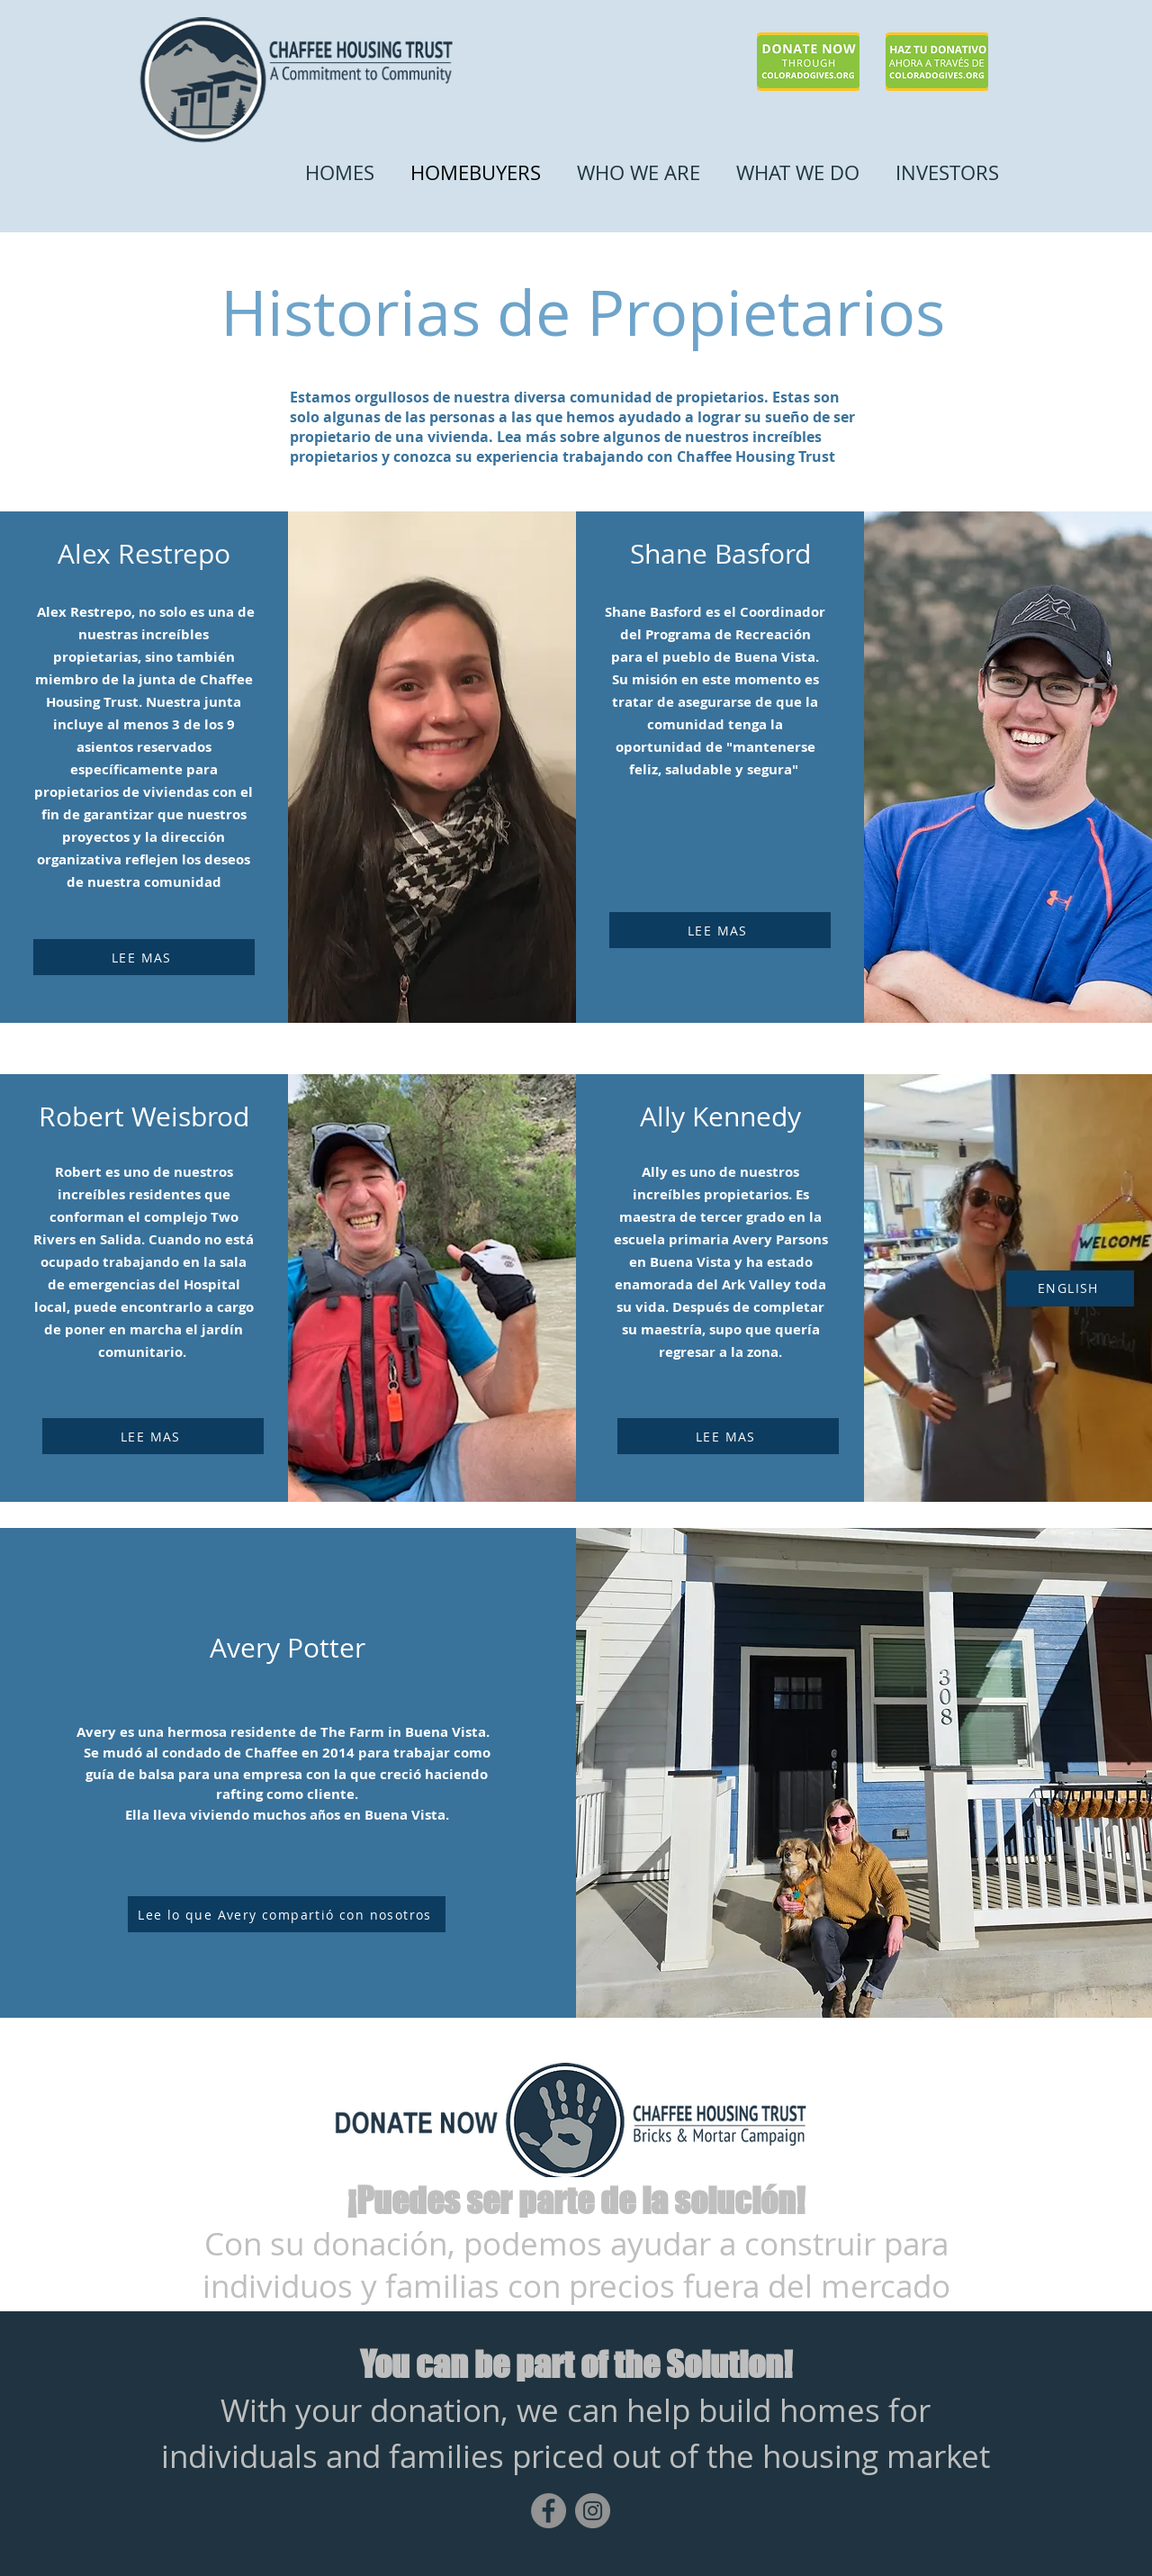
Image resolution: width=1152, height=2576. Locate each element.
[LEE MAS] (144, 957)
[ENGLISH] (1070, 1288)
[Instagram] (592, 2510)
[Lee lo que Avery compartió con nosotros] (287, 1914)
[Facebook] (548, 2510)
